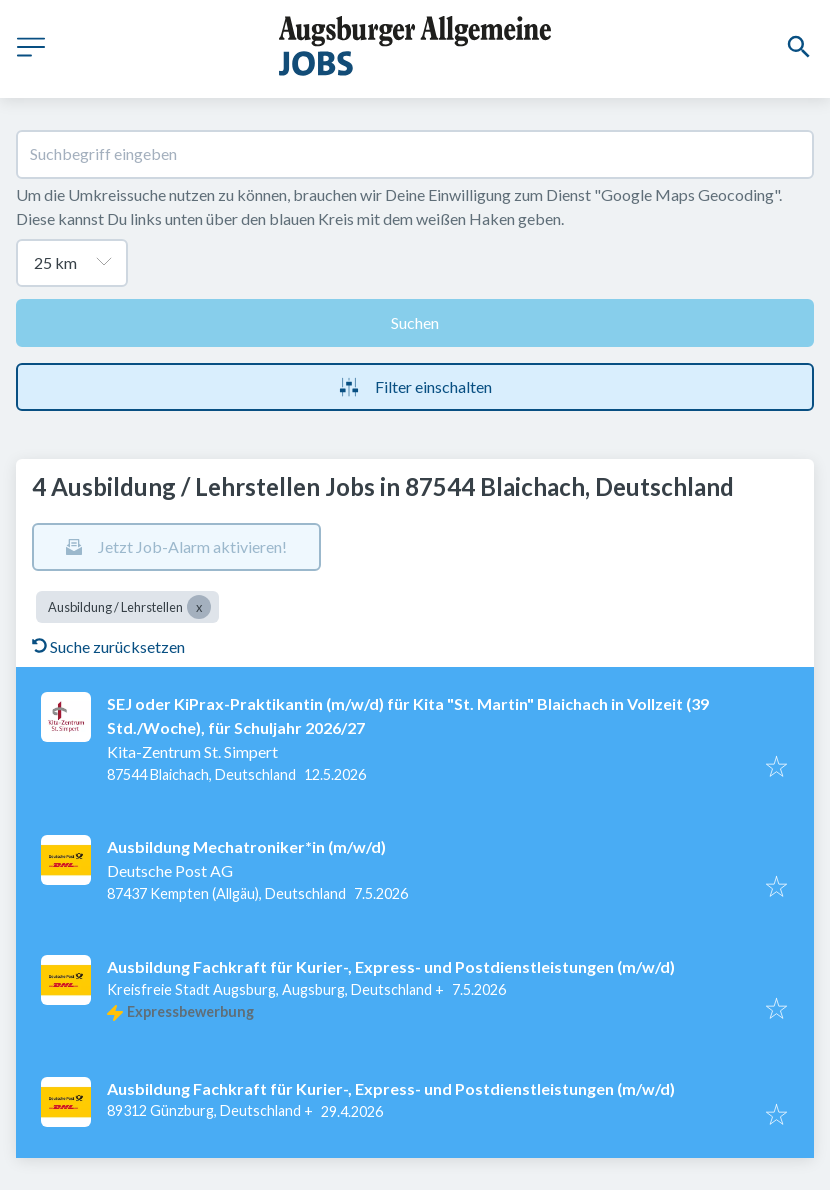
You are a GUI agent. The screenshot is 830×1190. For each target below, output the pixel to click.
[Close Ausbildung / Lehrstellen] (199, 607)
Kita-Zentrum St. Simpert (192, 751)
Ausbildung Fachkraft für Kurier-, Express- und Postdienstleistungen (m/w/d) (391, 966)
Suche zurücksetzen (108, 646)
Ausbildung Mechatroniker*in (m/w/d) (246, 846)
